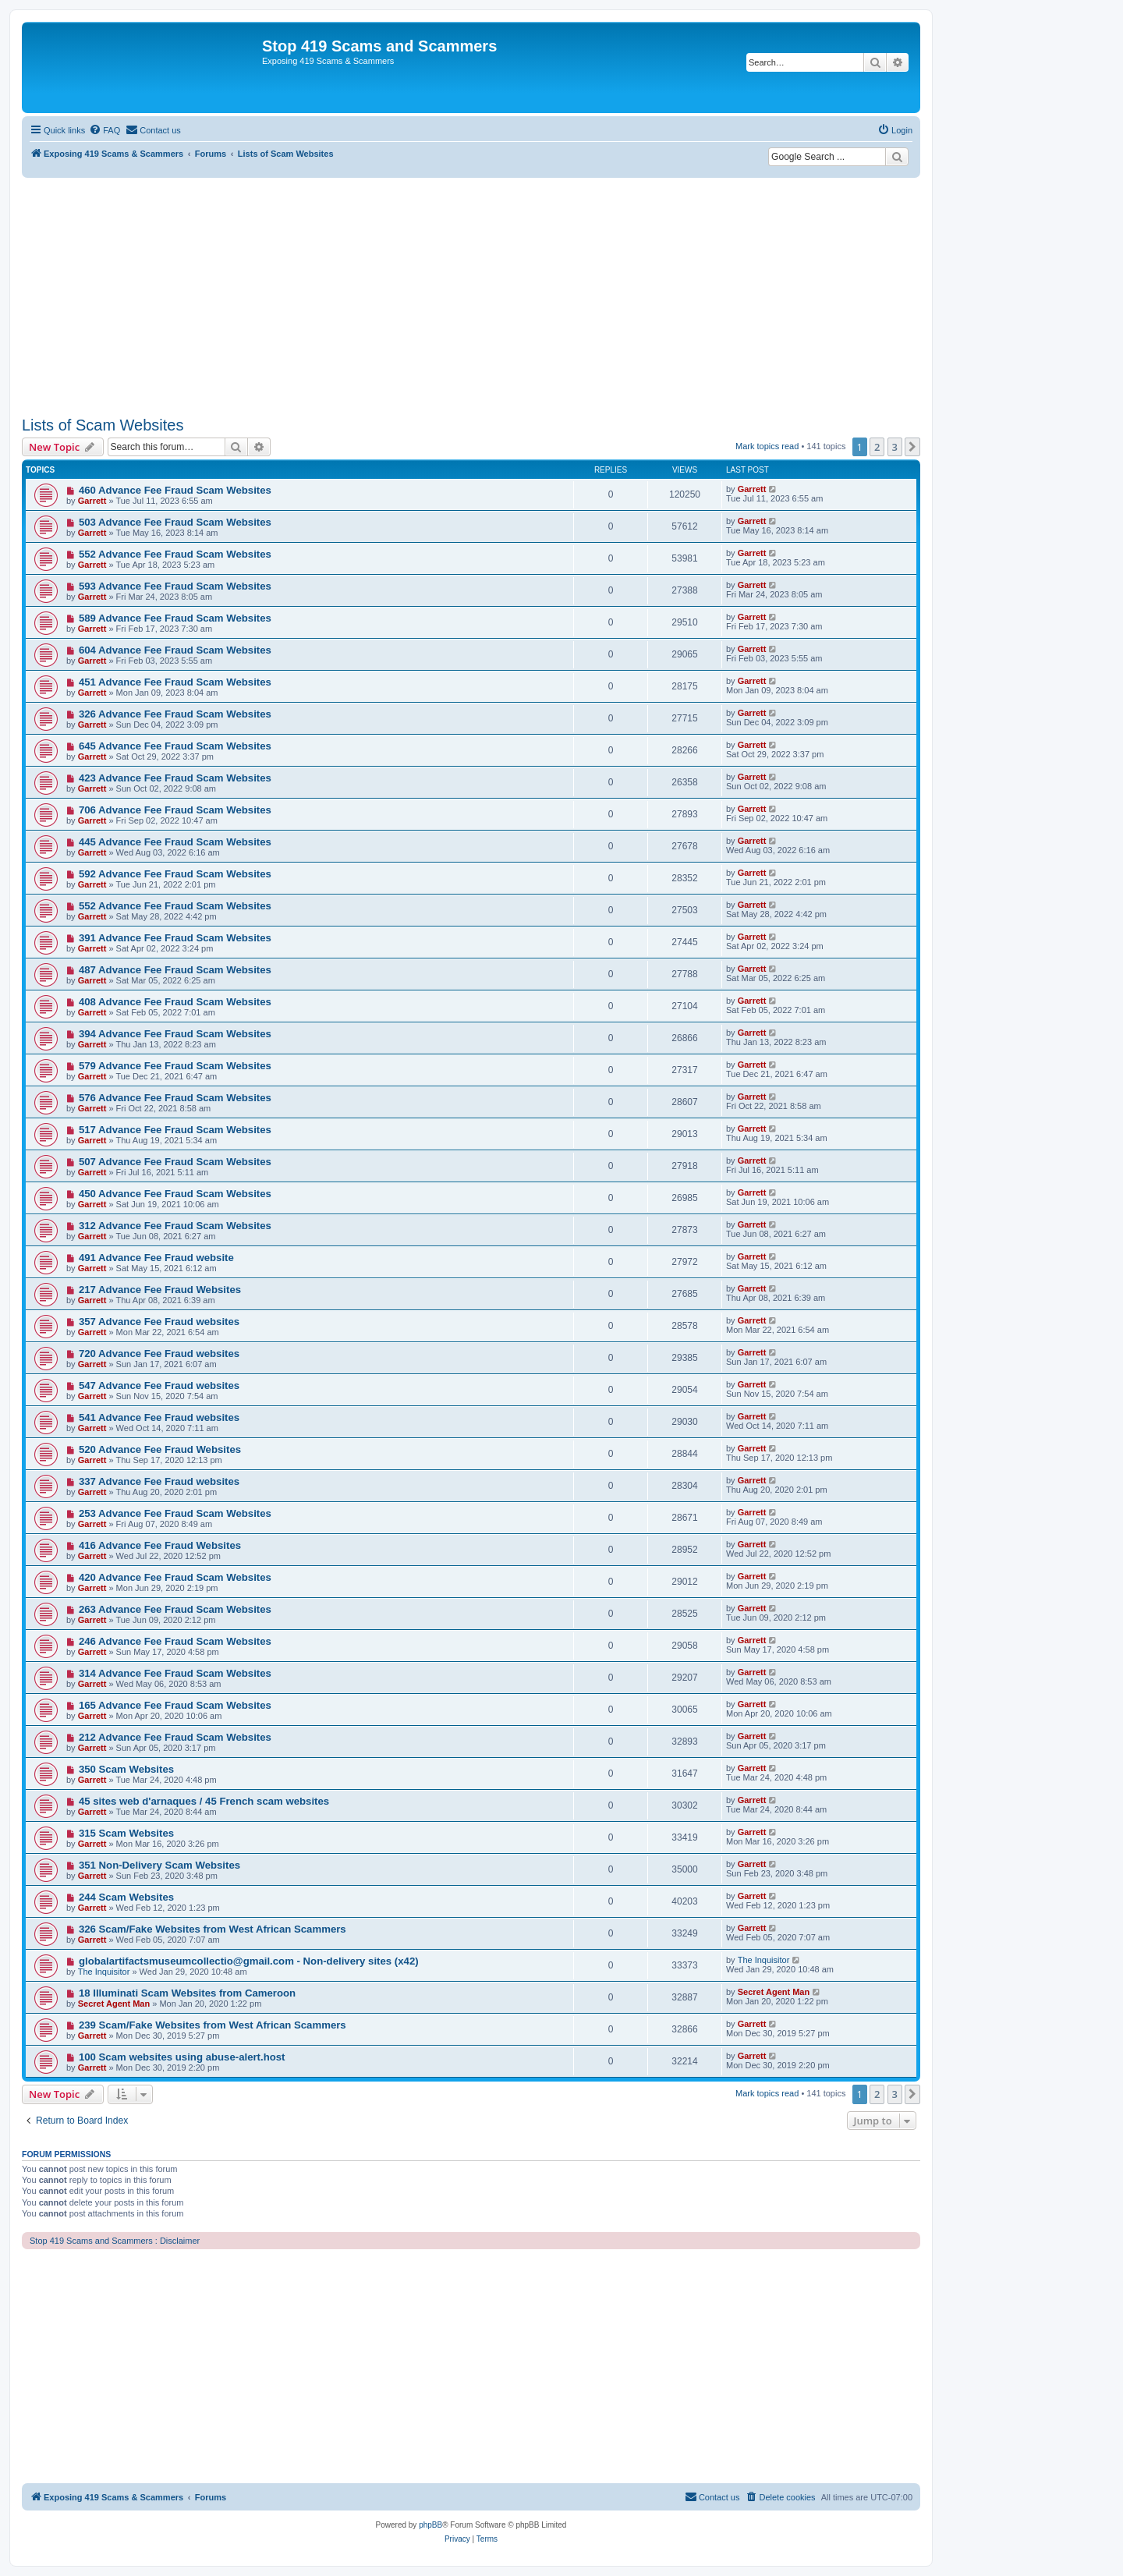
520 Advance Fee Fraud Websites (160, 1449)
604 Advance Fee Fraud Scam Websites (175, 650)
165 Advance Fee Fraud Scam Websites (175, 1705)
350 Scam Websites (126, 1769)
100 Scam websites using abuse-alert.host (182, 2057)
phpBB (430, 2525)
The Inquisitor (104, 1971)
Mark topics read (767, 446)
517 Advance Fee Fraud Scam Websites (175, 1130)
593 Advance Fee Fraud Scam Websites (175, 586)
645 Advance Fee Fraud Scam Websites (175, 746)
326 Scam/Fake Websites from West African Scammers (212, 1929)
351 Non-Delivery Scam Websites (159, 1865)
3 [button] (895, 447)
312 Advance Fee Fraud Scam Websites (175, 1225)
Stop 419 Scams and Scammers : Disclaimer (115, 2240)
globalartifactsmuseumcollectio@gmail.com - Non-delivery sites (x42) (249, 1961)
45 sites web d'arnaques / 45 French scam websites (204, 1801)
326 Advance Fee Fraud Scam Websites (175, 714)
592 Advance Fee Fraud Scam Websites (175, 874)
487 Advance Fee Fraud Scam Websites (175, 970)
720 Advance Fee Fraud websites (159, 1353)
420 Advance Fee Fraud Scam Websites (175, 1577)
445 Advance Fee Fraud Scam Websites (175, 842)
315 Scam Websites (126, 1833)
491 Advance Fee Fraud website (156, 1257)
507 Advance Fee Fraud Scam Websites (175, 1162)
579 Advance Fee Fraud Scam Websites (175, 1066)
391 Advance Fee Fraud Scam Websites (175, 938)
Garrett (92, 500)
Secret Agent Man (114, 2003)
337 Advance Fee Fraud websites (159, 1481)
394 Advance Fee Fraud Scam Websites (175, 1034)
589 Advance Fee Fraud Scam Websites (175, 618)
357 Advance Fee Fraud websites (159, 1321)
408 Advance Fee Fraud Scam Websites (175, 1002)
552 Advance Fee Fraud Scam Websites (175, 554)
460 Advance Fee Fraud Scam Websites (175, 490)
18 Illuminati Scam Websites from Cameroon (187, 1993)
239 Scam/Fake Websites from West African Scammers (212, 2025)
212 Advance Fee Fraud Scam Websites (175, 1737)
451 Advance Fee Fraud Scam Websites (175, 682)
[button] (912, 447)
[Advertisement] (471, 295)
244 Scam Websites (126, 1897)
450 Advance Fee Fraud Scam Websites (175, 1193)
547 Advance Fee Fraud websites (159, 1385)
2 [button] (877, 447)
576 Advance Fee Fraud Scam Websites (175, 1098)
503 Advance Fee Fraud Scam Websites (175, 522)
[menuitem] (104, 130)
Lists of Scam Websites (102, 425)
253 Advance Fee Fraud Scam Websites (175, 1513)
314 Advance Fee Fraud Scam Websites (175, 1673)
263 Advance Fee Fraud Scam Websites (175, 1609)
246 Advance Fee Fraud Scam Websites (175, 1641)
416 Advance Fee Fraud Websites (160, 1545)
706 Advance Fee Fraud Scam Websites (175, 810)
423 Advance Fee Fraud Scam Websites (175, 778)
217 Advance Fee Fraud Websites (160, 1289)
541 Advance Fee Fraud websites (159, 1417)
